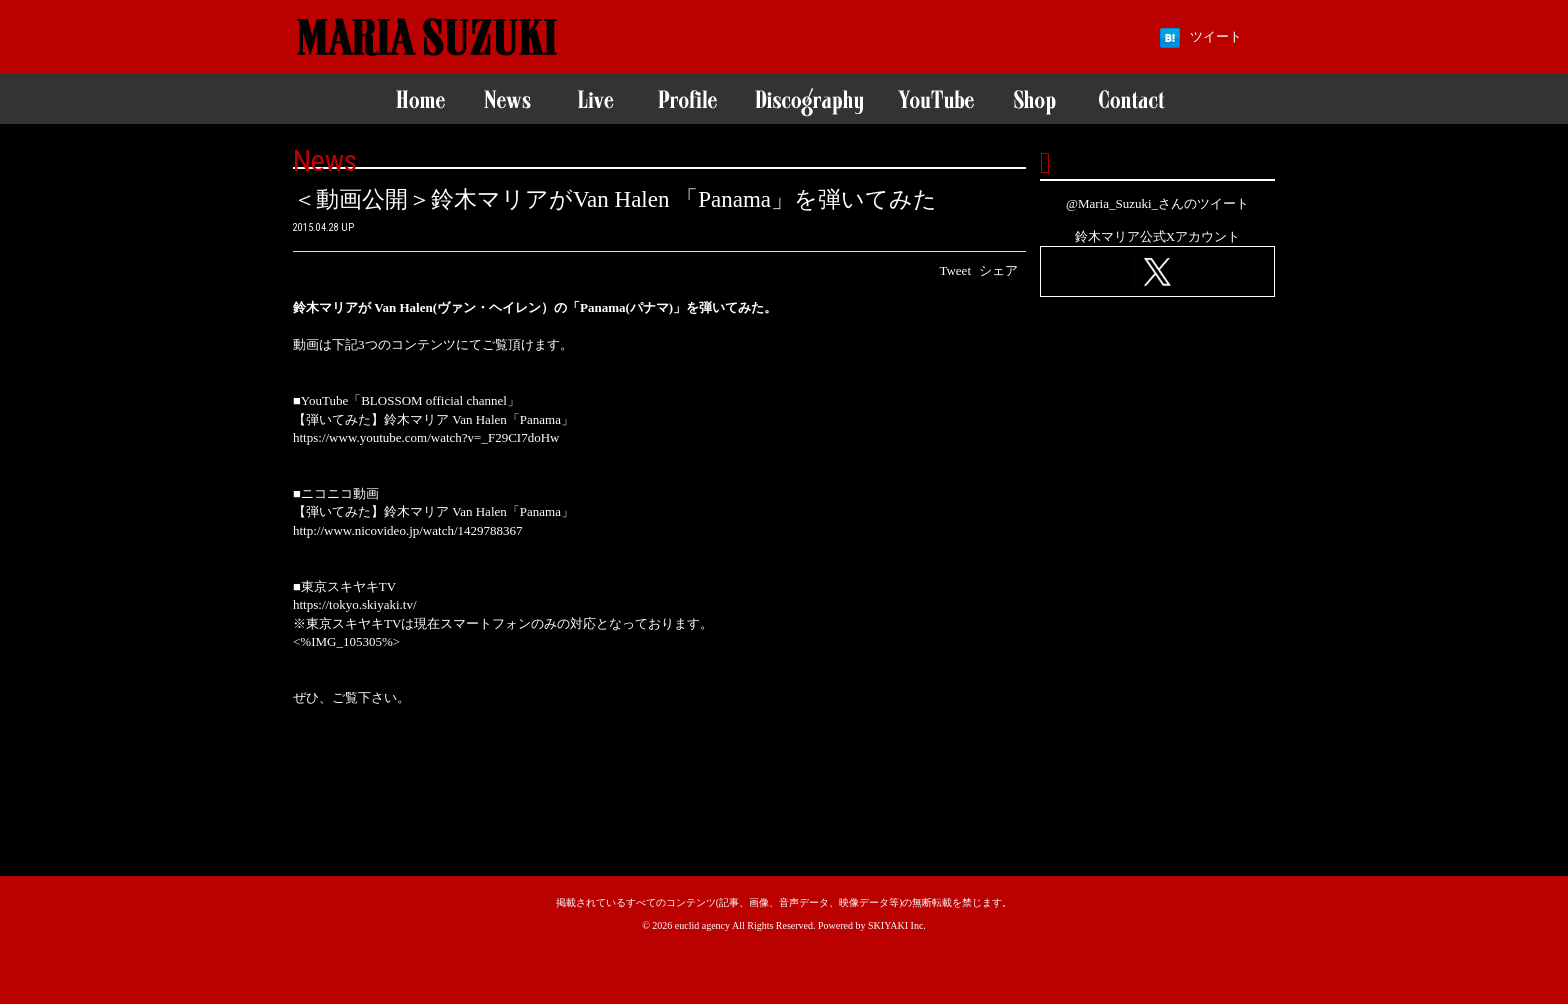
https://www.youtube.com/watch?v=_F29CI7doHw (426, 437)
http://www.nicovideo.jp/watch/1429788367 (408, 530)
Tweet (955, 270)
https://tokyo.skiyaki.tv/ (355, 604)
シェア (998, 270)
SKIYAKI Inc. (897, 925)
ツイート (1216, 36)
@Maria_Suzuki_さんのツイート (1157, 203)
